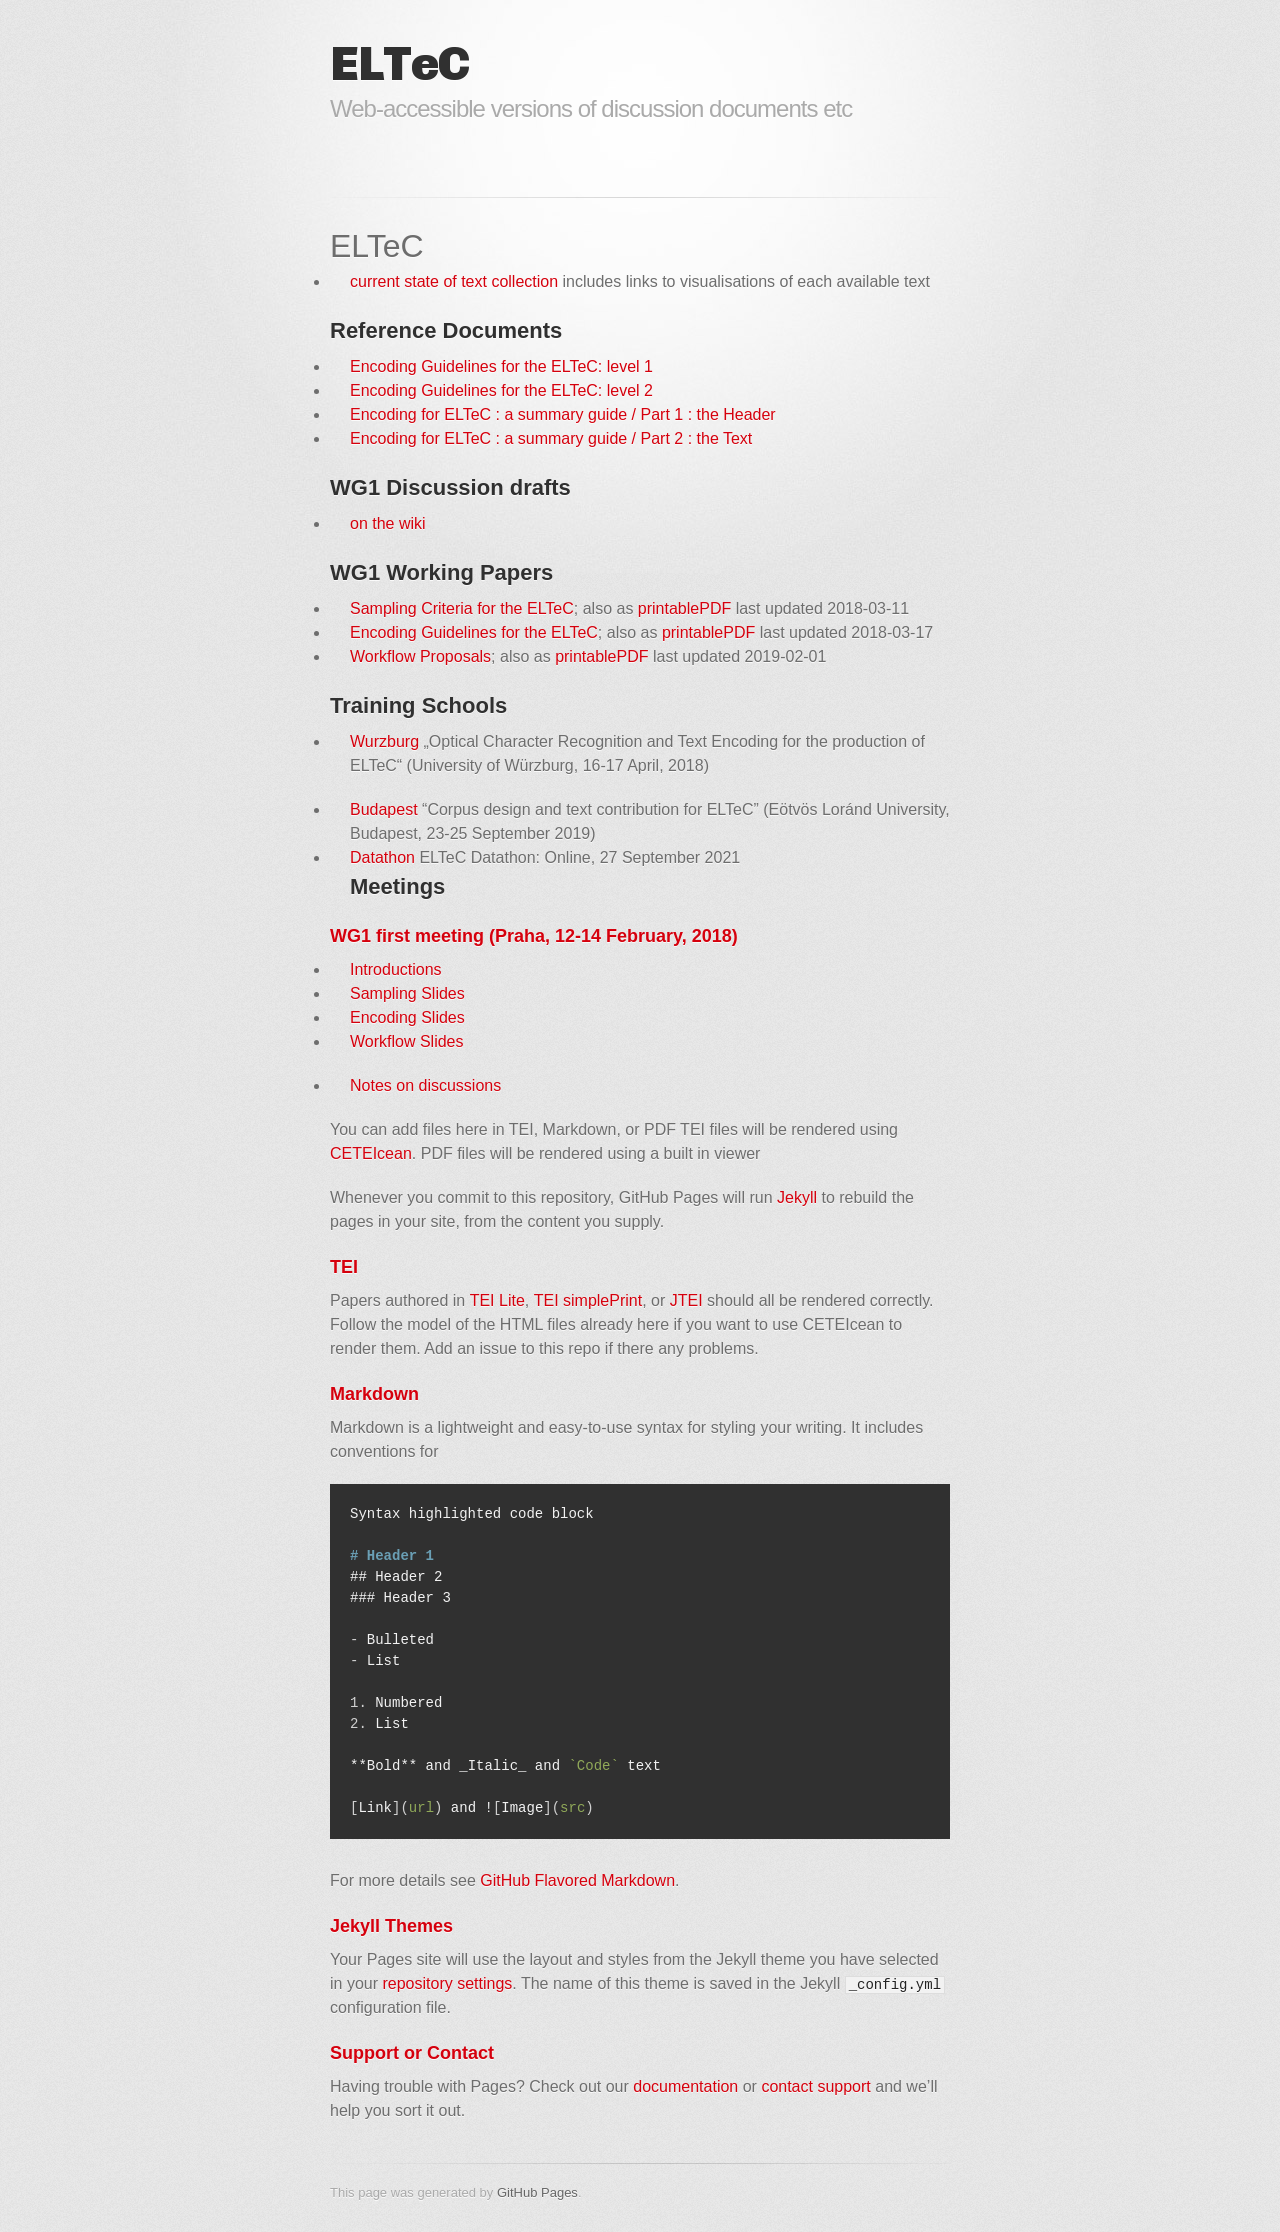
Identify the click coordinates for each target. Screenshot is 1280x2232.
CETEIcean (371, 1153)
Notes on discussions (425, 1085)
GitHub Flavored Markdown (577, 1880)
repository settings (447, 1983)
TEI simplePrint (588, 1300)
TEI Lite (497, 1300)
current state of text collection (454, 281)
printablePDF (684, 608)
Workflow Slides (407, 1041)
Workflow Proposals (420, 656)
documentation (685, 2086)
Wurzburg (384, 741)
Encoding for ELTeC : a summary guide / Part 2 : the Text (551, 438)
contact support (815, 2086)
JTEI (686, 1300)
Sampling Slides (407, 993)
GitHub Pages (537, 2192)
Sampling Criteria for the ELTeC (462, 608)
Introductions (396, 969)
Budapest (384, 809)
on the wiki (388, 523)
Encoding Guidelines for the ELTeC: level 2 (501, 390)
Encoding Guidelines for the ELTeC (474, 632)
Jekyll (797, 1197)
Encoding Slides (407, 1017)
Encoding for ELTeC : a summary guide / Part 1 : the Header (563, 414)
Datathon (382, 857)
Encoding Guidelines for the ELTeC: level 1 (501, 366)
